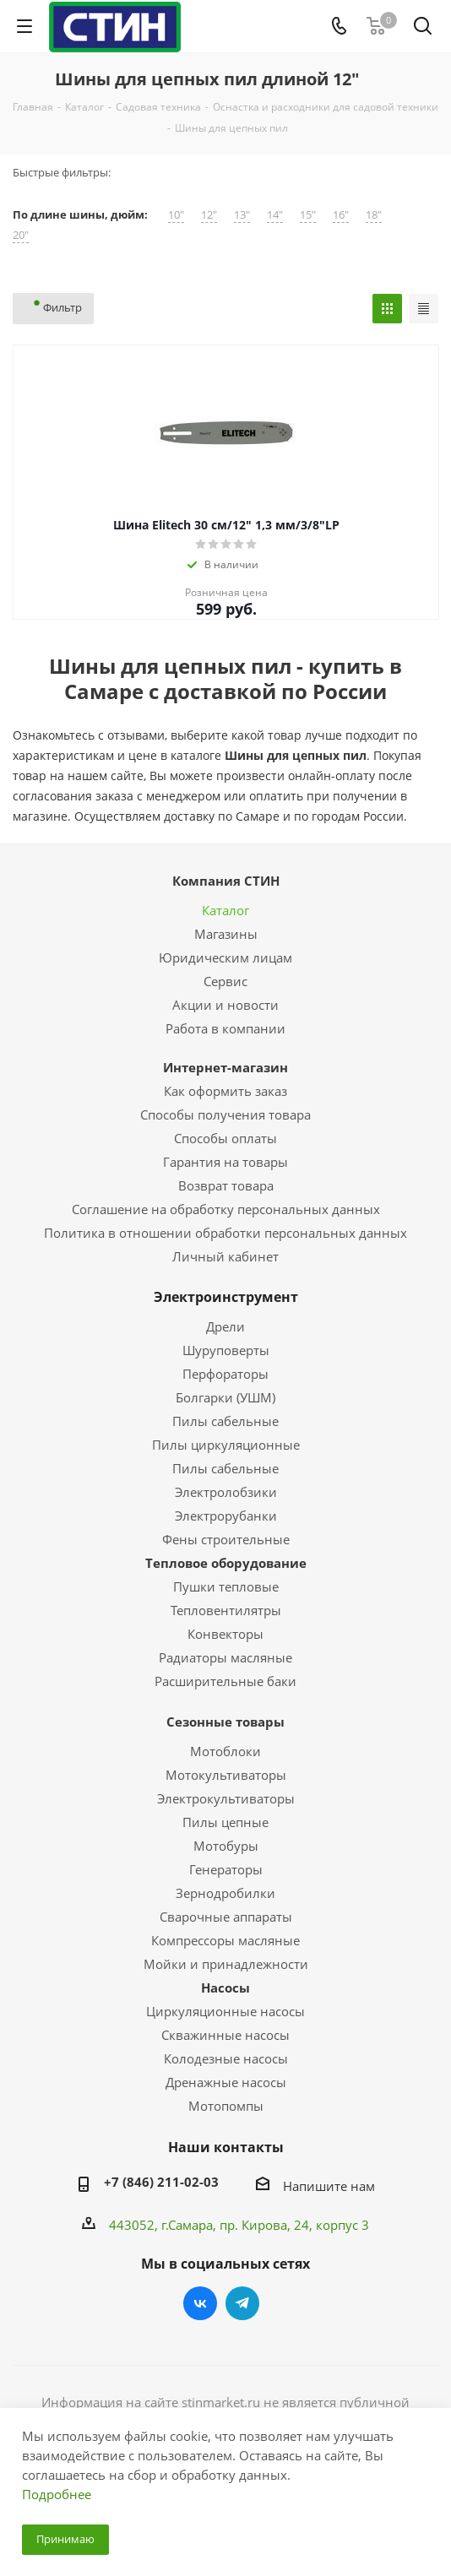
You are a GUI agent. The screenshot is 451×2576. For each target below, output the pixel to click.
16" (341, 215)
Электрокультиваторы (226, 1798)
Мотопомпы (226, 2105)
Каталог (225, 910)
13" (242, 215)
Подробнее (56, 2494)
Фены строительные (226, 1539)
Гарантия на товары (225, 1161)
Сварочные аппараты (226, 1916)
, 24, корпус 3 (328, 2224)
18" (374, 215)
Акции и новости (225, 1004)
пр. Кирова (253, 2224)
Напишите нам (329, 2185)
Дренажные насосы (226, 2082)
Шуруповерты (225, 1350)
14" (275, 215)
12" (209, 215)
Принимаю (65, 2538)
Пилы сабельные (225, 1421)
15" (308, 215)
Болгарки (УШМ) (225, 1397)
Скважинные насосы (225, 2034)
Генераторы (226, 1869)
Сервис (225, 981)
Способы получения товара (225, 1114)
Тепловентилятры (226, 1610)
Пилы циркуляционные (226, 1444)
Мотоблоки (225, 1751)
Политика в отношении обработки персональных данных (225, 1232)
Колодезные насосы (226, 2058)
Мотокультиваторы (226, 1774)
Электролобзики (226, 1491)
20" (21, 235)
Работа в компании (225, 1028)
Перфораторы (225, 1373)
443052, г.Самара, (164, 2224)
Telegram (242, 2303)
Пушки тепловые (226, 1586)
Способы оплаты (225, 1138)
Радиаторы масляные (225, 1657)
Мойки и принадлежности (226, 1963)
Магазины (226, 933)
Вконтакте (200, 2303)
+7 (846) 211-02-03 (161, 2181)
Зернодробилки (225, 1893)
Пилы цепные (225, 1822)
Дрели (225, 1326)
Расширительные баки (225, 1681)
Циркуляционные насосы (225, 2011)
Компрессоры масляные (225, 1940)
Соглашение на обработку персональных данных (226, 1209)
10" (176, 215)
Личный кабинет (225, 1256)
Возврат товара (226, 1185)
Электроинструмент (226, 1297)
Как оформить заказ (225, 1090)
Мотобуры (225, 1845)
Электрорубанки (226, 1515)
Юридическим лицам (225, 957)
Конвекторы (225, 1633)
